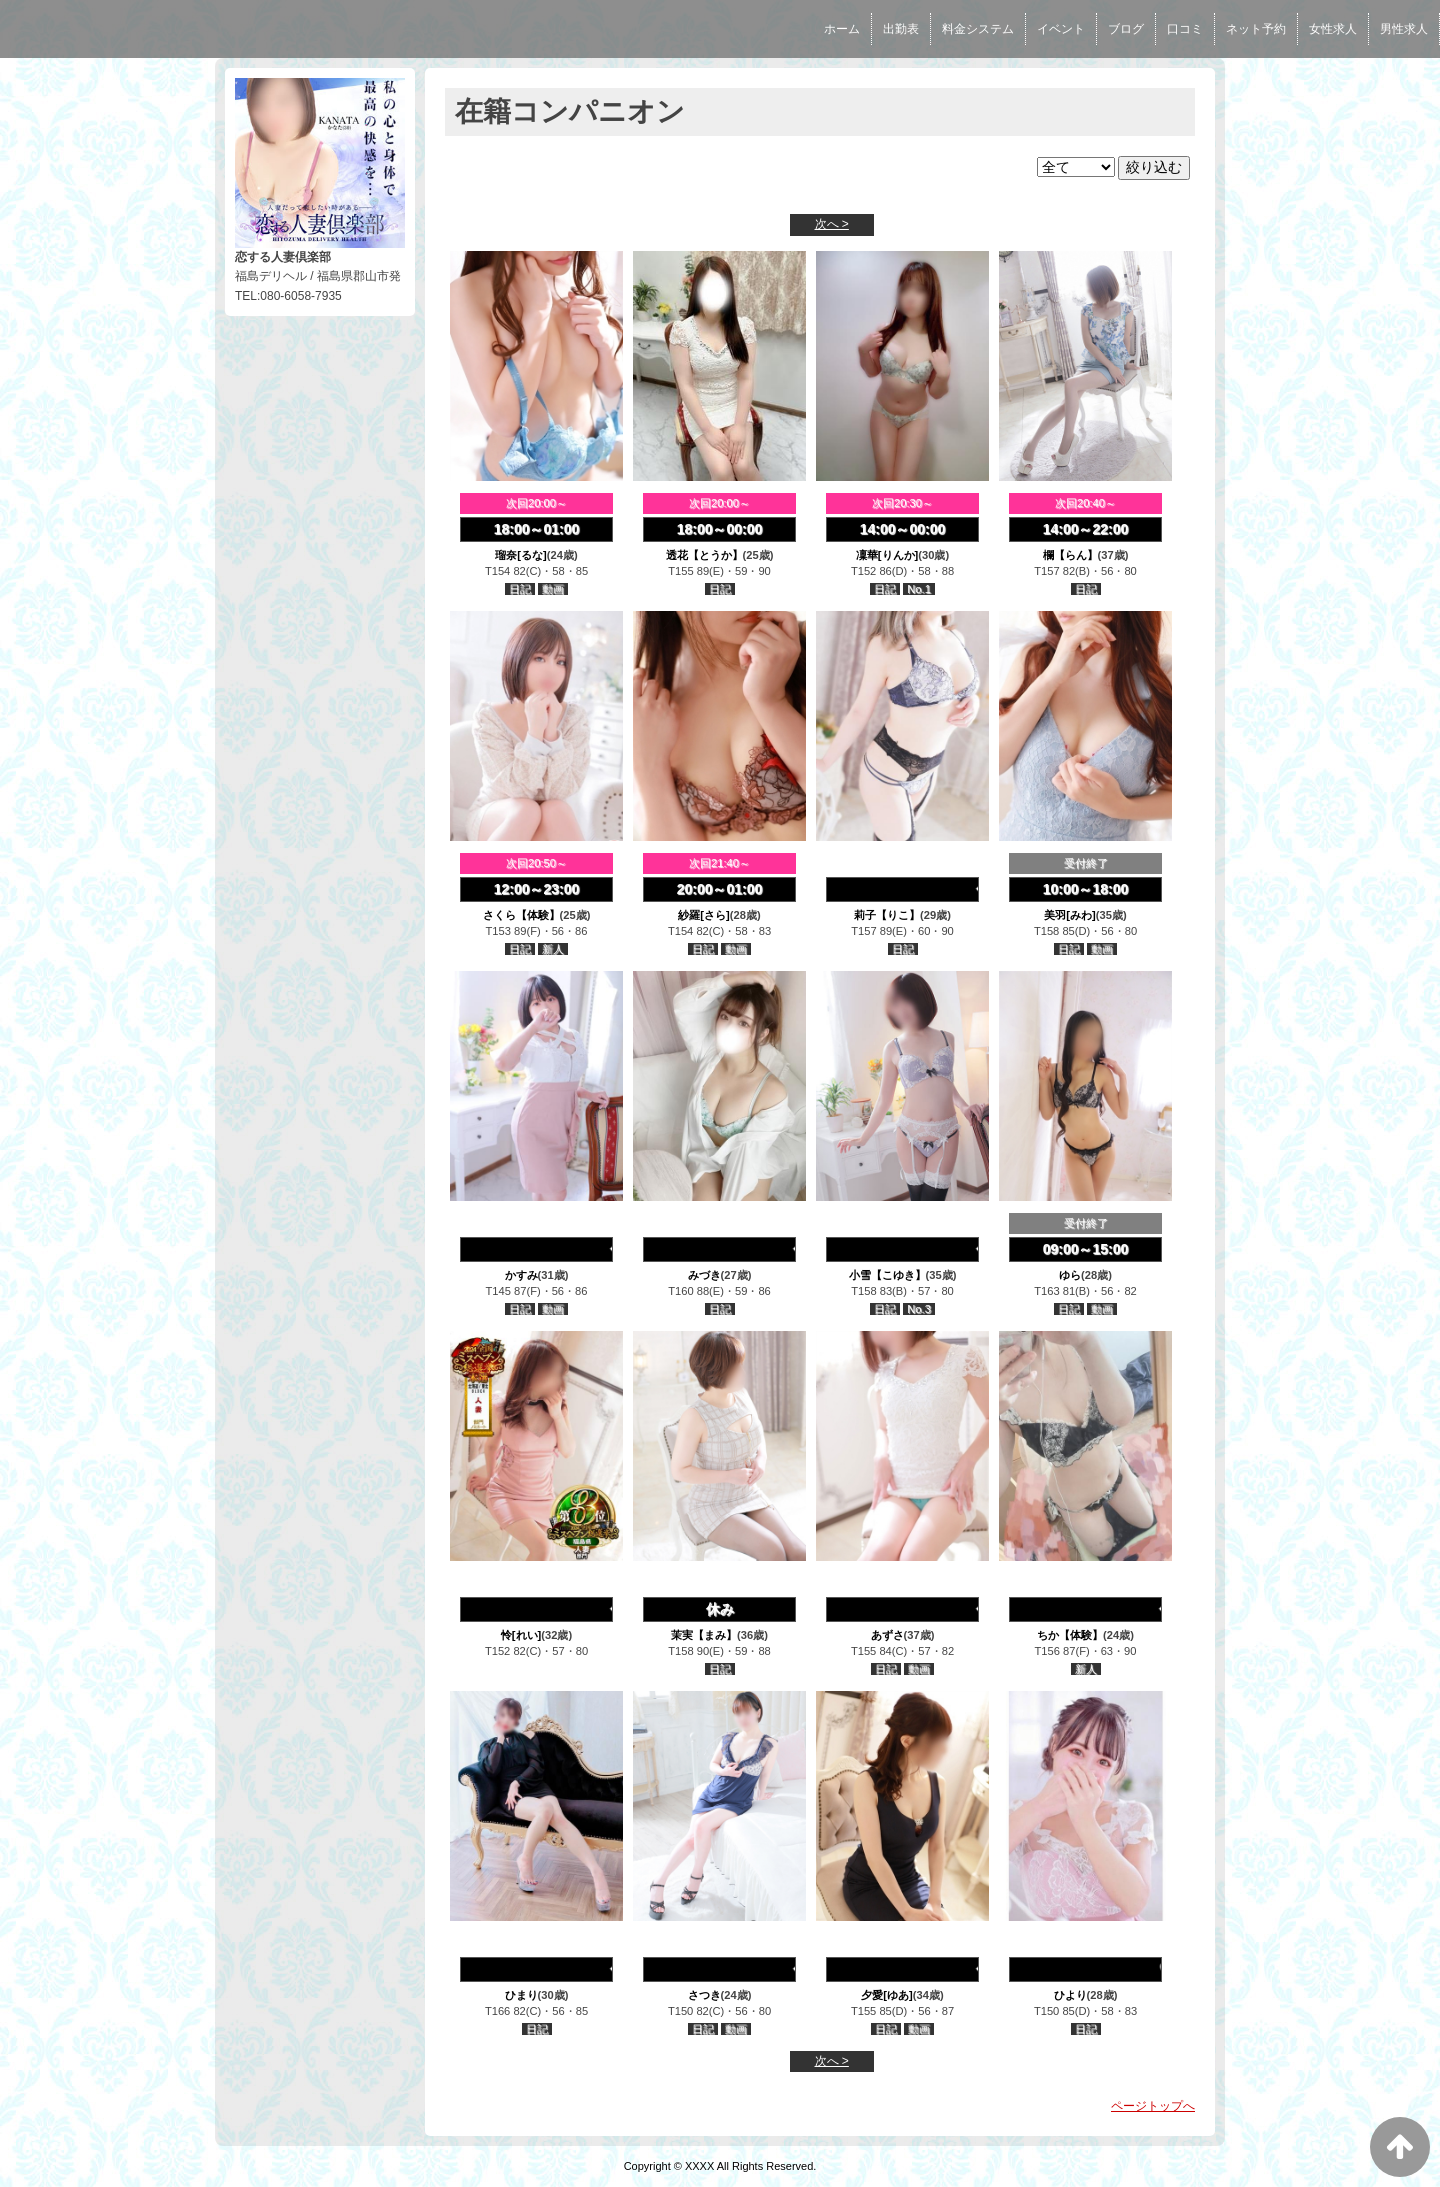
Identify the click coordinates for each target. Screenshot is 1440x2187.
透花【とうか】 (704, 555)
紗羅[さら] (703, 915)
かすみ (521, 1275)
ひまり (521, 1995)
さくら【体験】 (521, 915)
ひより (1070, 1995)
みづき (704, 1275)
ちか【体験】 (1070, 1635)
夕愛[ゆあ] (886, 1995)
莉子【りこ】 (887, 915)
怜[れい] (521, 1635)
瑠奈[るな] (520, 555)
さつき (704, 1995)
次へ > (832, 224)
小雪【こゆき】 (887, 1275)
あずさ (887, 1635)
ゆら (1070, 1275)
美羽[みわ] (1069, 915)
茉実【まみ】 (704, 1635)
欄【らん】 (1070, 555)
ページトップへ (1153, 2106)
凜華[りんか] (887, 555)
